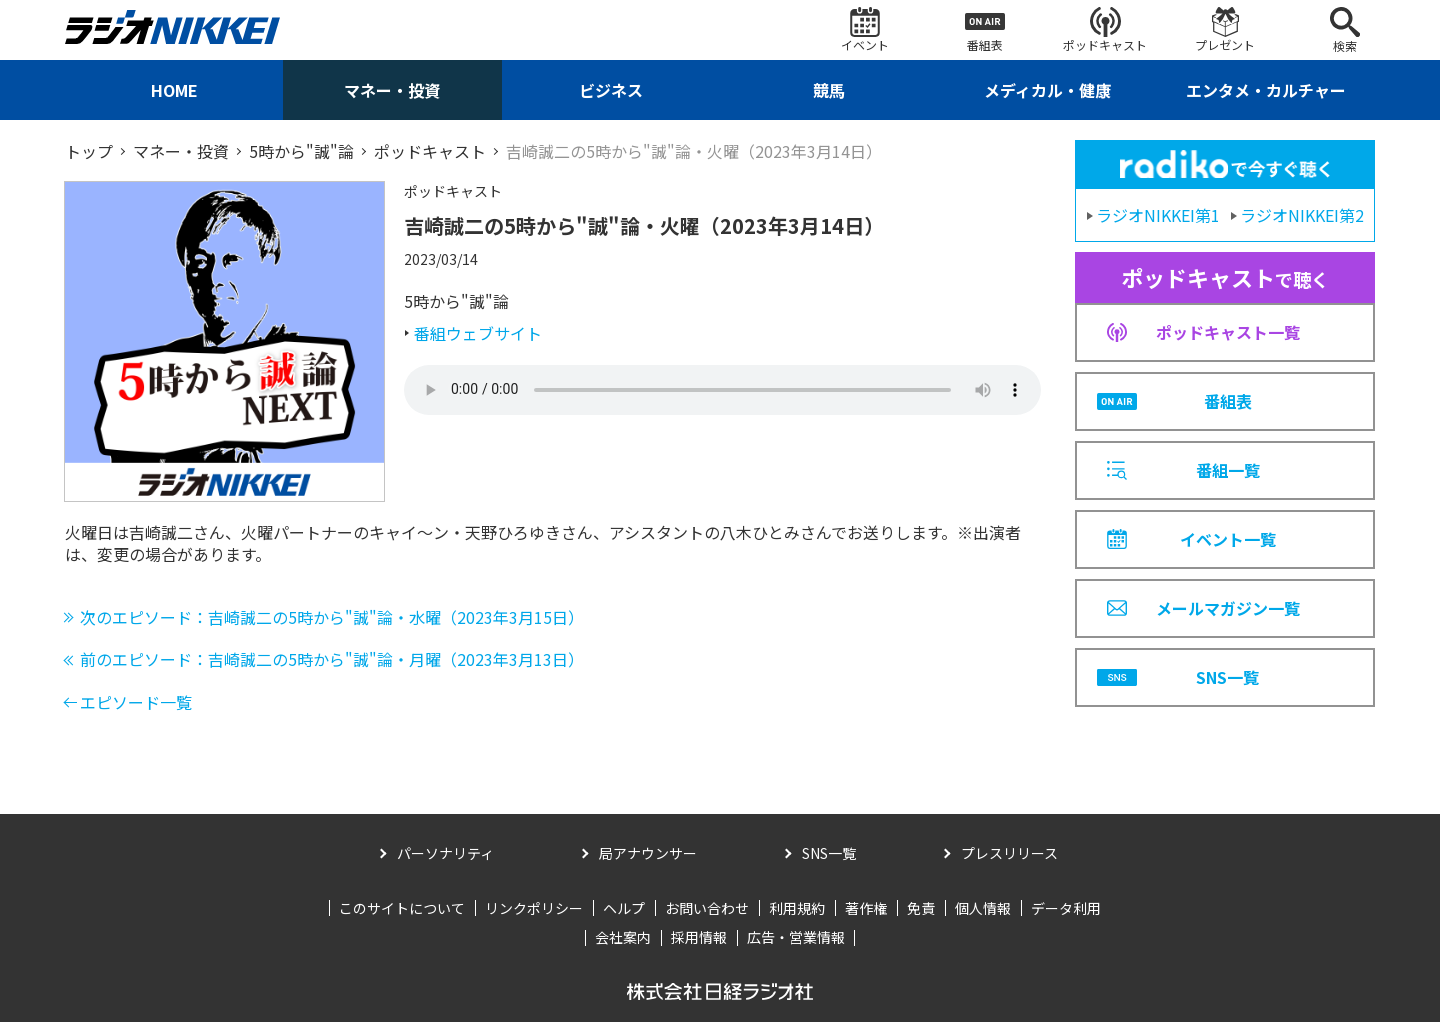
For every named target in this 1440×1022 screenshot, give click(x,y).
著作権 (866, 908)
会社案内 (623, 937)
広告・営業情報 (796, 937)
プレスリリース (1009, 853)
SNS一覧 (829, 853)
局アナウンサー (648, 853)
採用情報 (699, 937)
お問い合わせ (707, 908)
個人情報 (983, 908)
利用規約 (797, 908)
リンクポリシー (534, 908)
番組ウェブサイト (478, 333)
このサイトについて (402, 908)
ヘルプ (624, 908)
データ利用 (1066, 908)
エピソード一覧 (136, 702)
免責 (921, 908)
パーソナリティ (445, 853)
